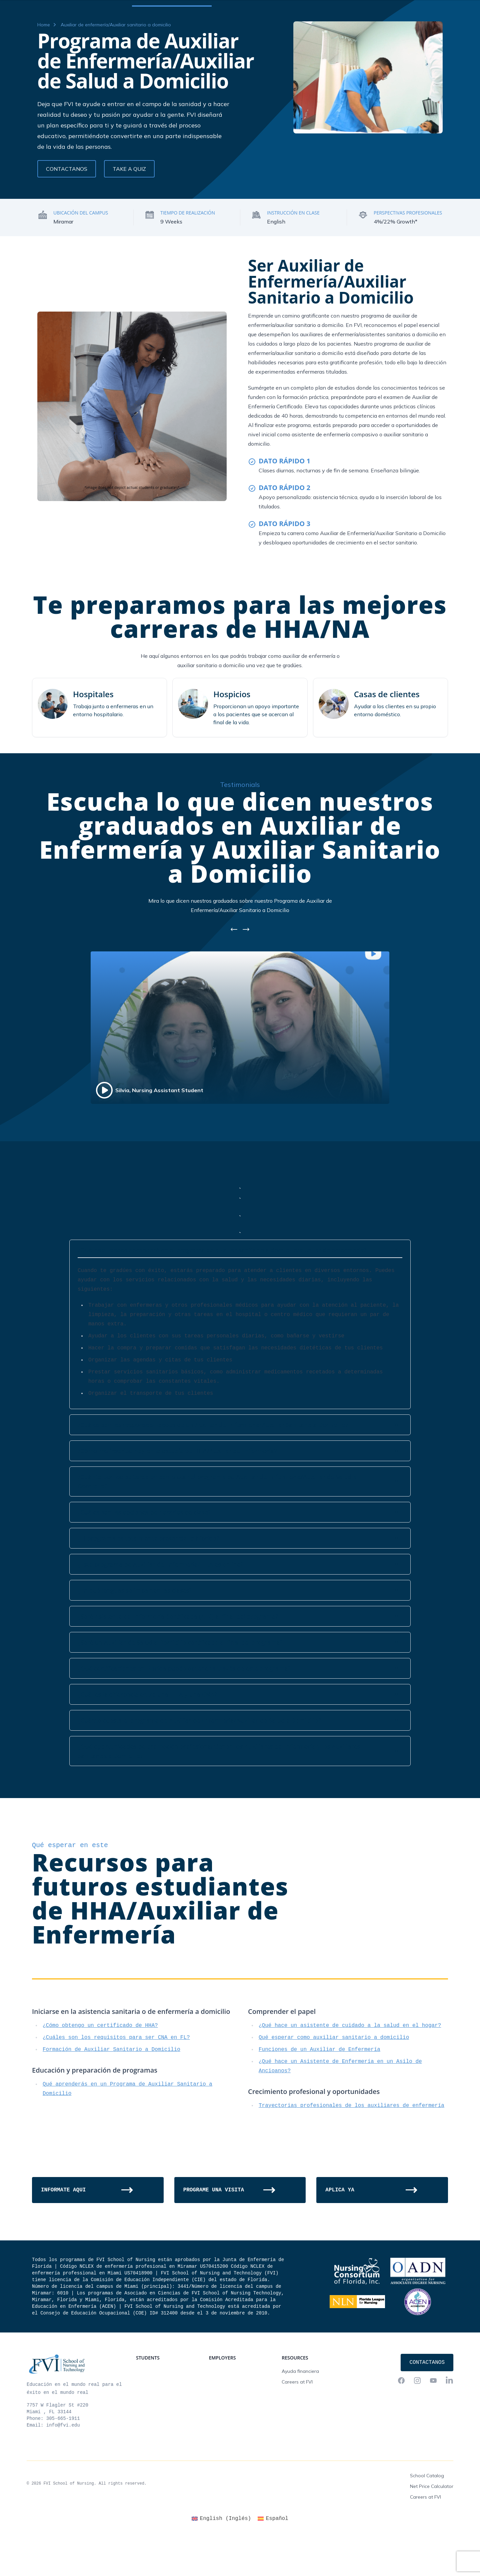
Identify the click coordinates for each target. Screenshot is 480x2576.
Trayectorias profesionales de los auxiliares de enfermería (351, 2146)
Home (43, 65)
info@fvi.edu (63, 2465)
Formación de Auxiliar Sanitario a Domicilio (111, 2090)
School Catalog (427, 2516)
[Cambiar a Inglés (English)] (221, 2558)
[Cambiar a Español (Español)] (273, 2558)
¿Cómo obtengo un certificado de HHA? (100, 2066)
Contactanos (433, 6)
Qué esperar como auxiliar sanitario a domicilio (334, 2078)
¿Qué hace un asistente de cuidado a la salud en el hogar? (350, 2066)
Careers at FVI (297, 2422)
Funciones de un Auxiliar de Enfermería (319, 2090)
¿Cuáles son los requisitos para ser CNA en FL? (116, 2078)
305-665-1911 (63, 2458)
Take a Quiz (129, 208)
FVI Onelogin (395, 6)
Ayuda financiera (300, 2411)
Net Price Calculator (431, 2526)
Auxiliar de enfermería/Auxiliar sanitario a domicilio (116, 65)
